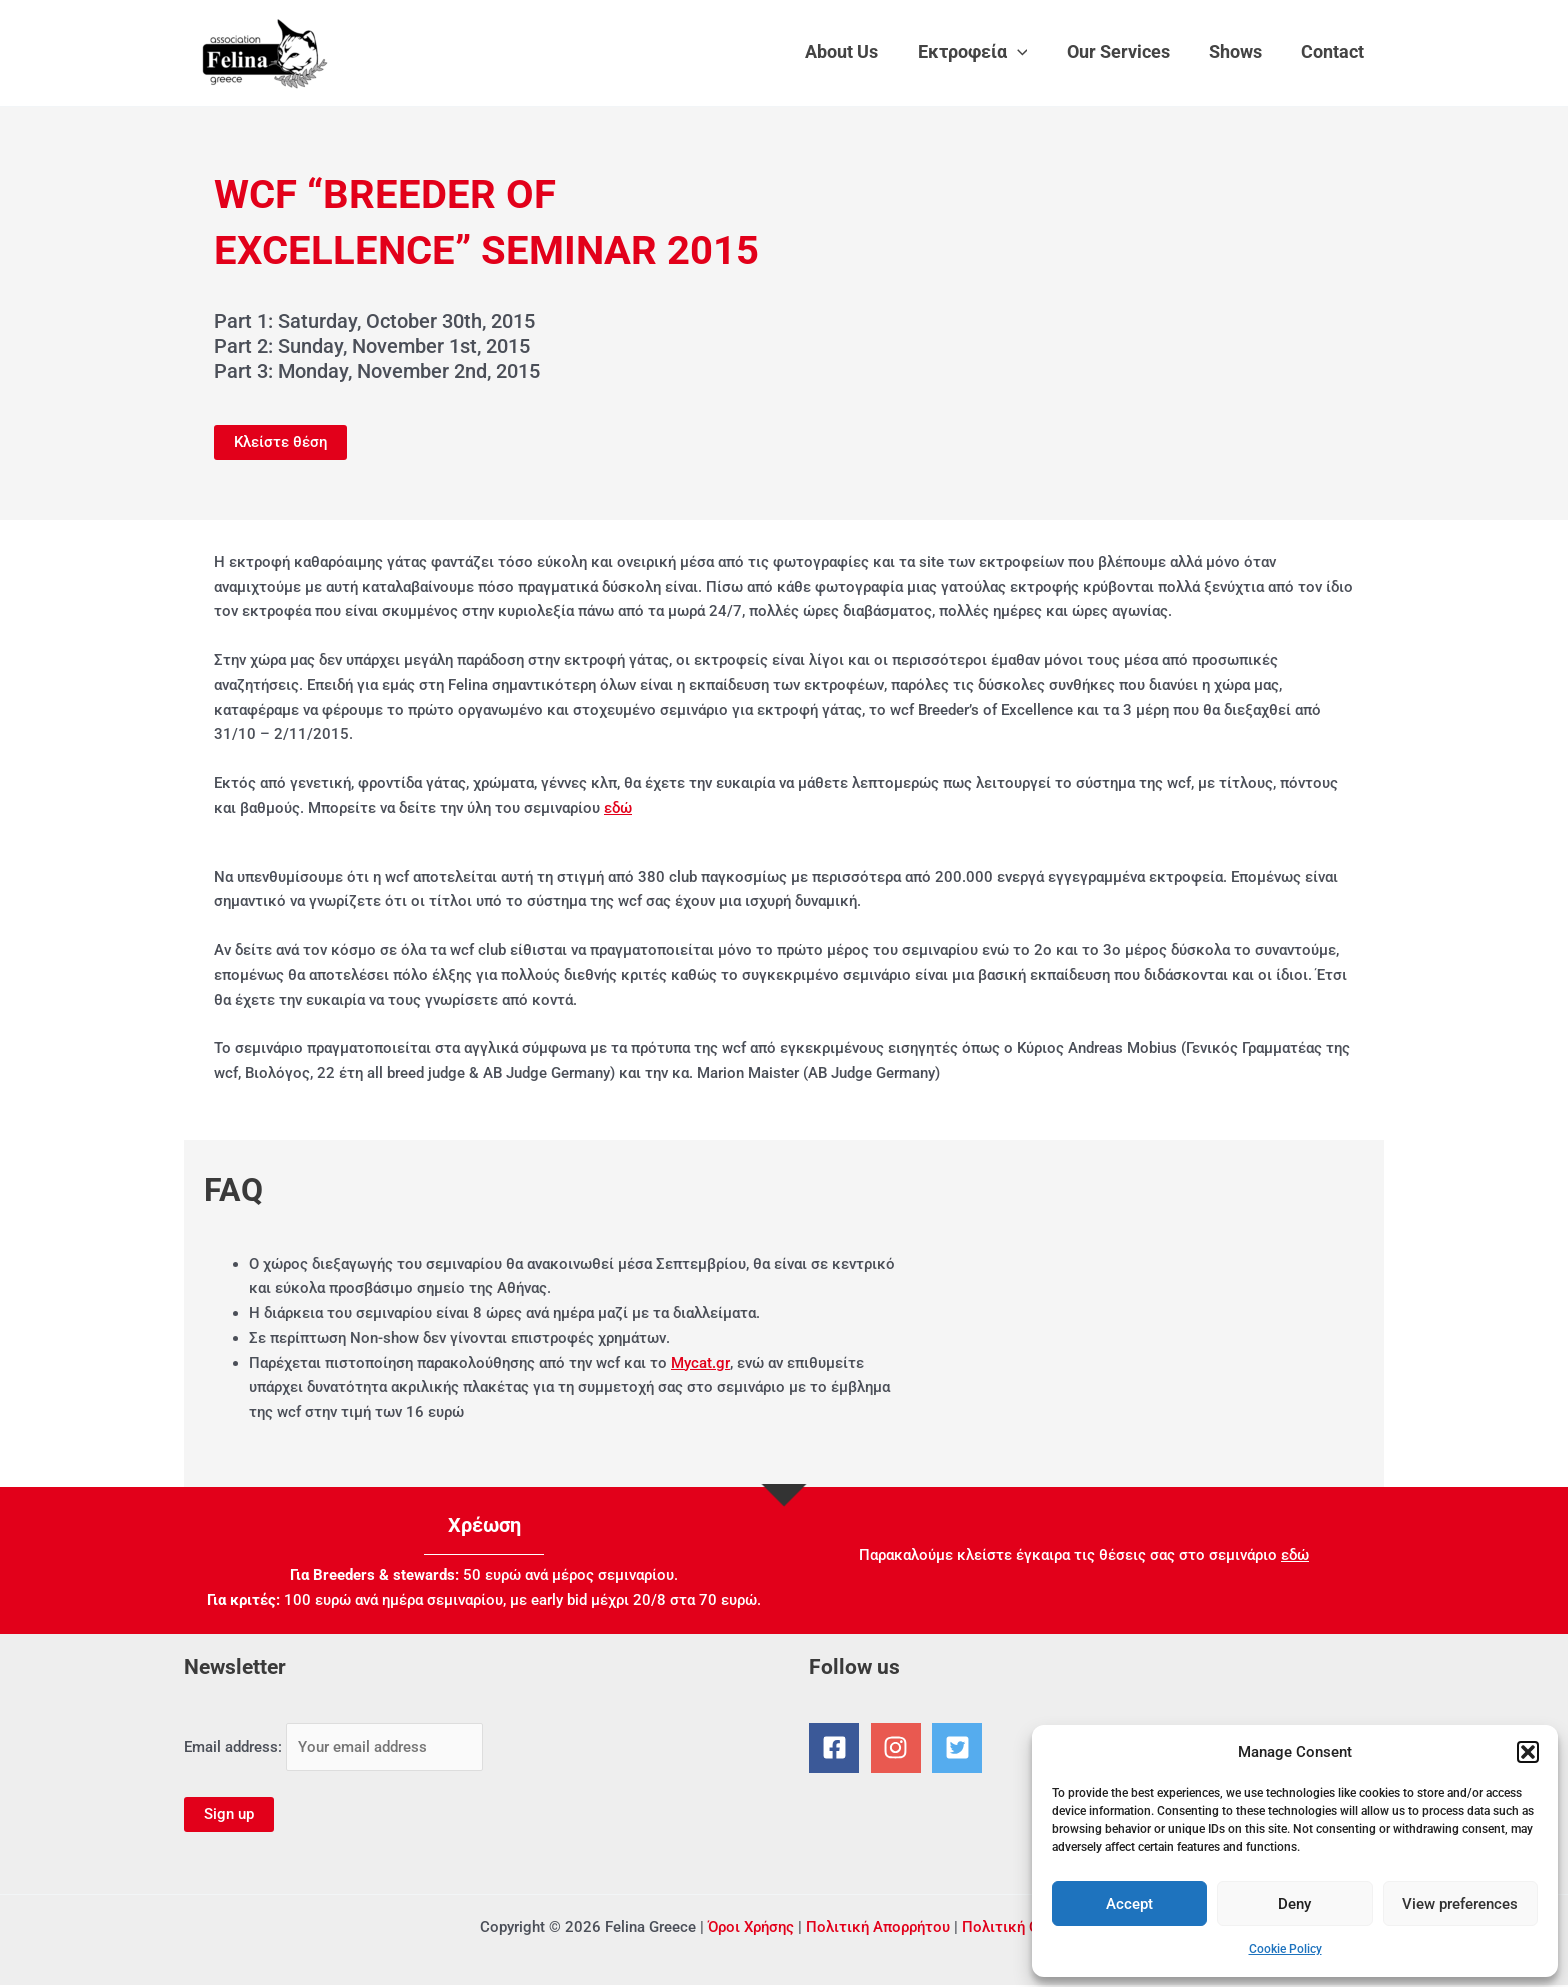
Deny (1294, 1904)
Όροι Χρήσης (751, 1929)
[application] (1028, 52)
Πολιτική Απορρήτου (878, 1929)
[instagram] (900, 1748)
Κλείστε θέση (280, 442)
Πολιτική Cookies (1023, 1929)
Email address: (334, 1747)
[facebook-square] (838, 1748)
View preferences (1460, 1904)
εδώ (618, 808)
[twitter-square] (961, 1748)
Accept (1129, 1904)
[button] (1528, 1752)
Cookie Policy (1285, 1949)
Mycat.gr (700, 1363)
